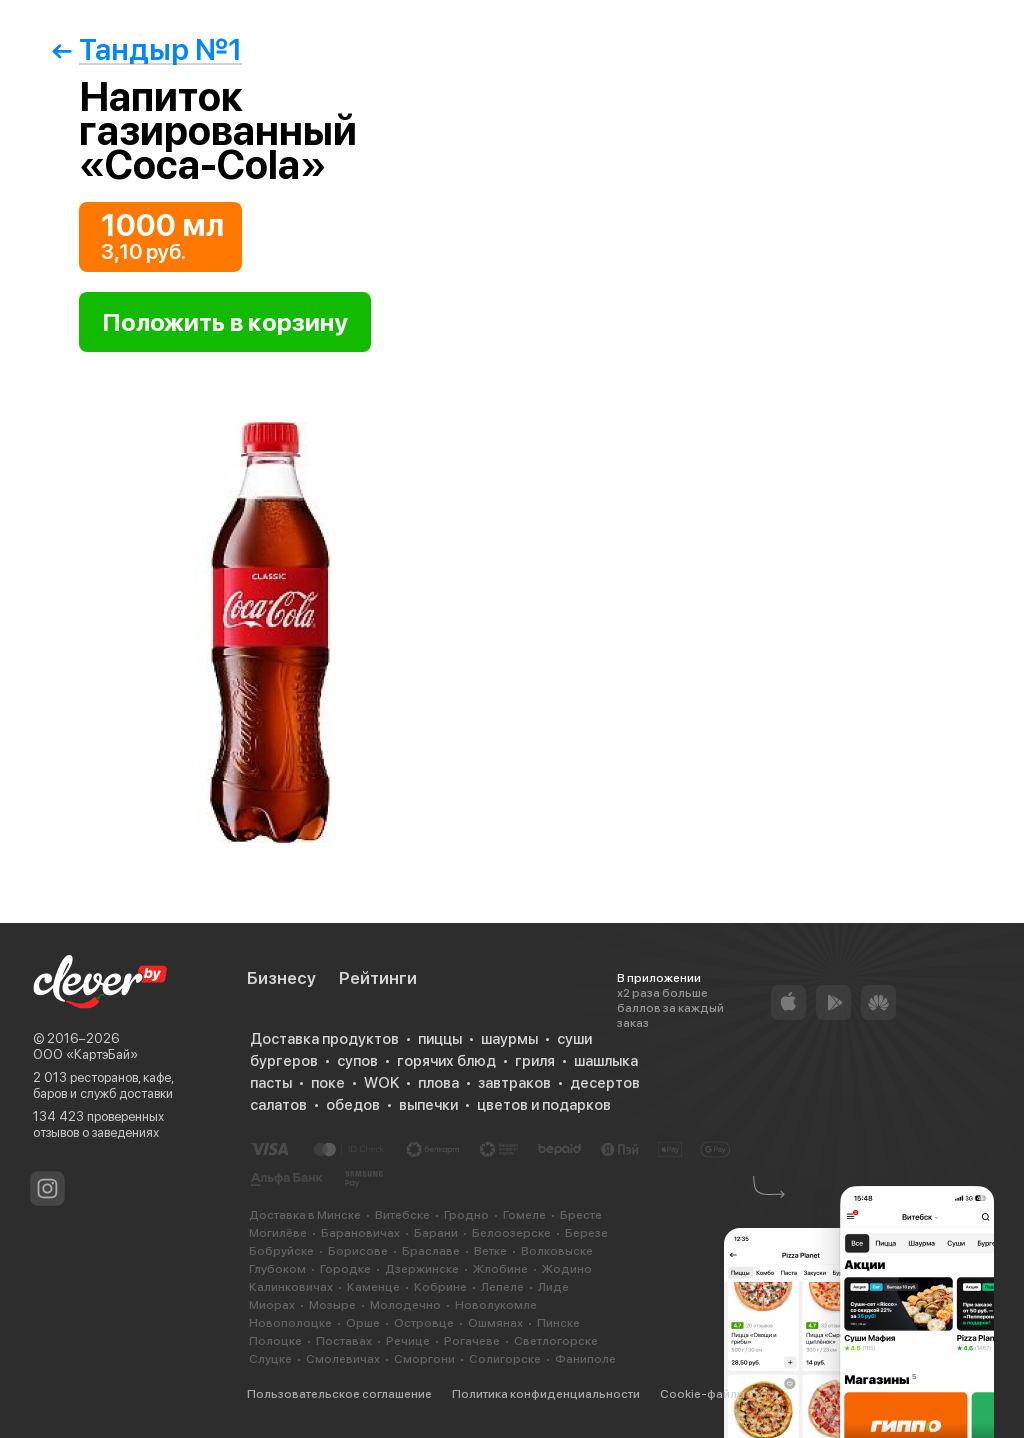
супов (357, 1061)
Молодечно (405, 1305)
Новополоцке (290, 1323)
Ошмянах (495, 1323)
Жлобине (500, 1269)
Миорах (272, 1305)
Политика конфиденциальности (546, 1394)
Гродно (466, 1215)
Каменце (373, 1287)
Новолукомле (496, 1305)
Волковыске (557, 1251)
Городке (345, 1269)
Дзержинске (422, 1269)
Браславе (431, 1251)
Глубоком (277, 1269)
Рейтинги (378, 978)
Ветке (490, 1251)
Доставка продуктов (324, 1039)
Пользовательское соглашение (339, 1394)
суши (574, 1039)
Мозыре (332, 1305)
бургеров (284, 1061)
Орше (363, 1323)
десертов (605, 1083)
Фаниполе (585, 1359)
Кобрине (440, 1287)
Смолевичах (343, 1359)
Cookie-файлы (702, 1394)
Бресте (581, 1215)
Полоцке (275, 1341)
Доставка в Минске (305, 1215)
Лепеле (502, 1287)
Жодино (567, 1269)
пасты (271, 1083)
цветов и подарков (544, 1105)
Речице (408, 1341)
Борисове (358, 1251)
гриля (535, 1061)
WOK (381, 1083)
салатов (278, 1105)
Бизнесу (281, 978)
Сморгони (424, 1359)
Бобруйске (281, 1251)
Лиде (553, 1287)
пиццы (440, 1039)
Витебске (402, 1215)
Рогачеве (472, 1341)
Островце (424, 1323)
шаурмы (509, 1039)
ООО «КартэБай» (85, 1054)
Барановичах (360, 1233)
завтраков (514, 1083)
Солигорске (505, 1359)
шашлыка (606, 1061)
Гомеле (524, 1215)
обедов (353, 1105)
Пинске (558, 1323)
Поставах (344, 1341)
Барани (436, 1233)
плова (438, 1083)
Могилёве (278, 1233)
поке (328, 1083)
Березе (586, 1233)
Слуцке (270, 1359)
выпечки (428, 1105)
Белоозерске (511, 1233)
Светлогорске (556, 1341)
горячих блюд (446, 1061)
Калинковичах (291, 1287)
